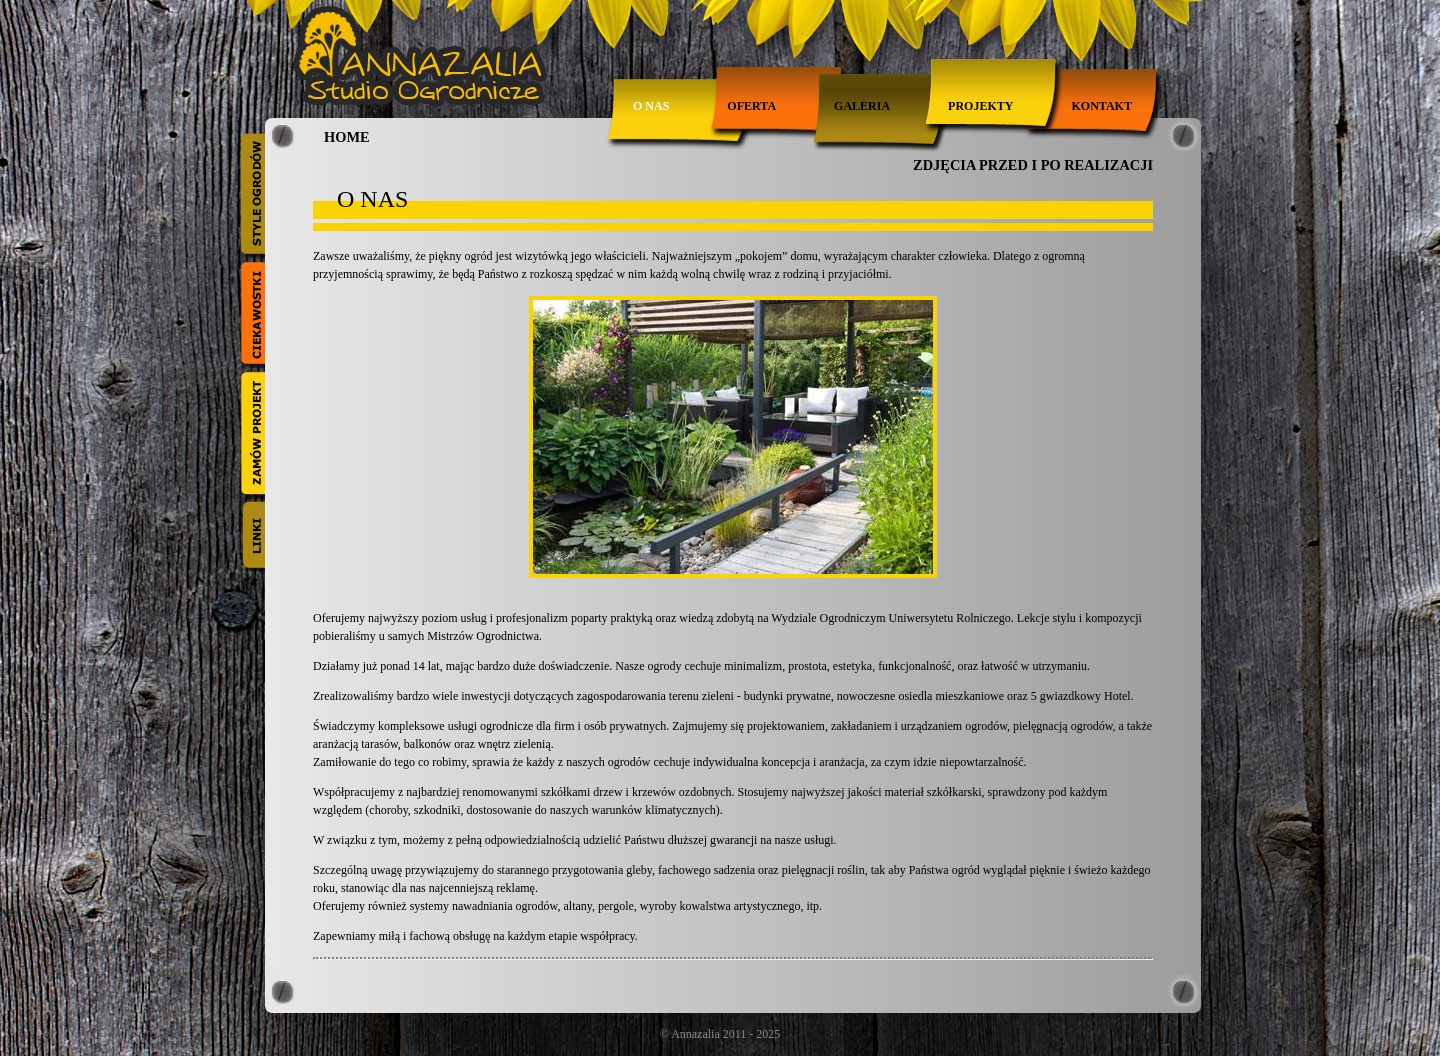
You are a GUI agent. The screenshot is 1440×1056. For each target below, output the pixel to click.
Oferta (751, 106)
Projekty (980, 106)
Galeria (862, 106)
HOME (347, 137)
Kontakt (1101, 106)
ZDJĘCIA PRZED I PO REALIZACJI (1033, 165)
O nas (651, 106)
